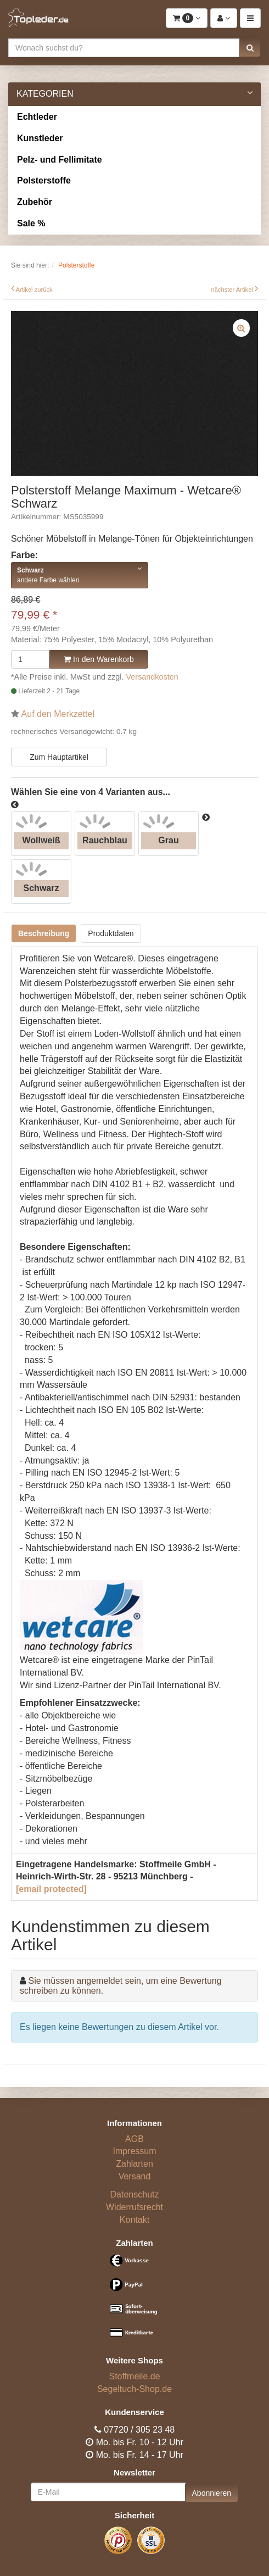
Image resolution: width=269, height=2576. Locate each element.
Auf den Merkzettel (57, 714)
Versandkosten (152, 676)
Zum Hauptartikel (59, 757)
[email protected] (51, 1889)
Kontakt (134, 2219)
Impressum (134, 2151)
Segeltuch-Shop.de (134, 2389)
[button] (250, 47)
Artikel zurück (34, 289)
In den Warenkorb (99, 659)
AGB (134, 2139)
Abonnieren (212, 2493)
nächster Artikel (233, 289)
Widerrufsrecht (134, 2207)
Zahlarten (134, 2163)
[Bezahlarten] (134, 2301)
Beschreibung (43, 933)
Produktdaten (110, 933)
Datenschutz (134, 2194)
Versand (135, 2176)
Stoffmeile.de (134, 2376)
